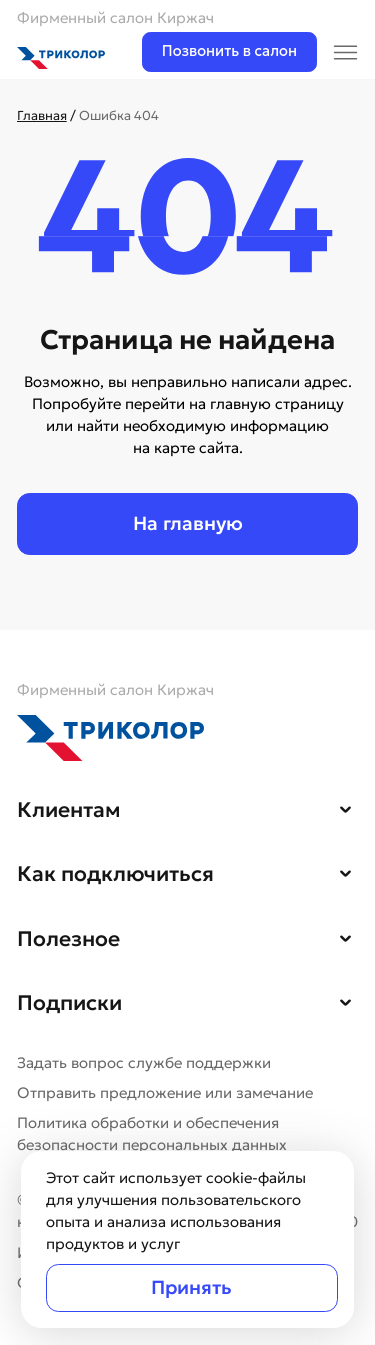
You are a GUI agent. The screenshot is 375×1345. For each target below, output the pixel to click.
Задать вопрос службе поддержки (144, 1063)
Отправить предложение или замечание (165, 1093)
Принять (191, 1287)
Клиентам (69, 810)
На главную (188, 523)
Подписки (69, 1003)
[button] (345, 807)
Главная (42, 115)
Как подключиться (115, 874)
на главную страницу (266, 404)
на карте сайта (186, 448)
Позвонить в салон (229, 51)
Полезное (68, 939)
